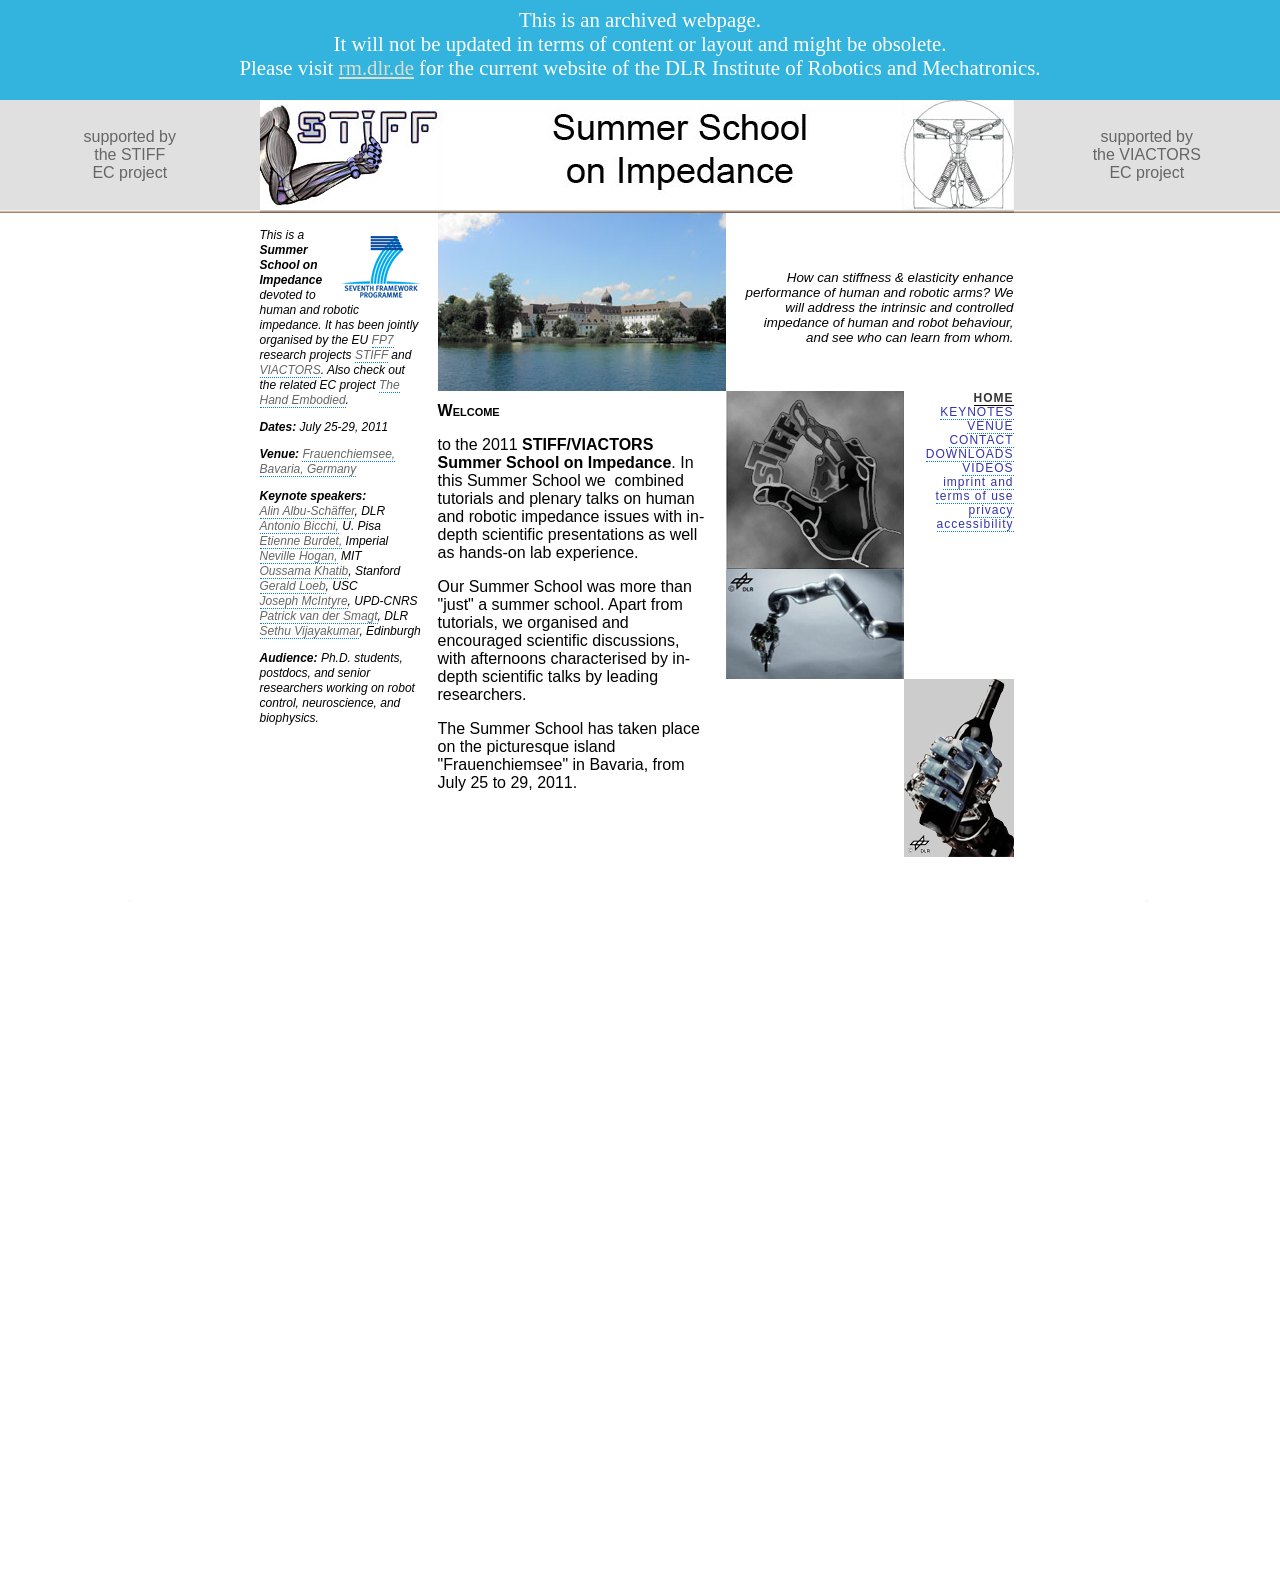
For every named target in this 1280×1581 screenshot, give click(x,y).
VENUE (990, 426)
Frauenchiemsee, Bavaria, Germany (328, 461)
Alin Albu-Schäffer (307, 511)
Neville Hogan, (299, 556)
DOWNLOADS (970, 454)
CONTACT (981, 440)
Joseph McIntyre (304, 601)
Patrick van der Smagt (319, 616)
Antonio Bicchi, (299, 526)
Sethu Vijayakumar (310, 631)
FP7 (383, 340)
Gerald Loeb (293, 586)
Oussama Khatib (304, 571)
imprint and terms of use (975, 489)
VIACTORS (290, 370)
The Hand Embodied (330, 392)
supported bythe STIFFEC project (130, 154)
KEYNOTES (976, 412)
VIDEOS (987, 468)
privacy (991, 510)
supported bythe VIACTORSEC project (1147, 154)
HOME (994, 398)
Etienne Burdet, (301, 541)
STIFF (371, 355)
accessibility (975, 524)
